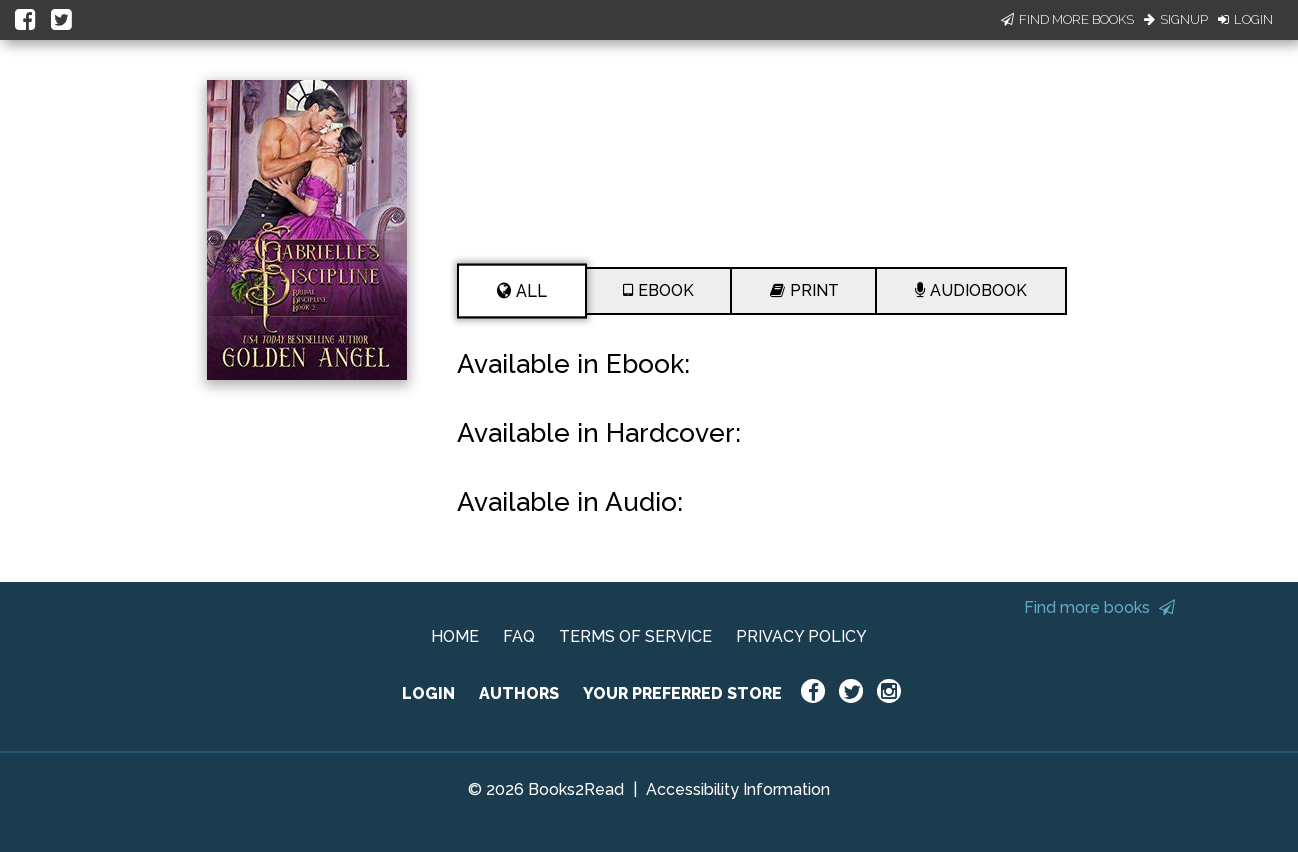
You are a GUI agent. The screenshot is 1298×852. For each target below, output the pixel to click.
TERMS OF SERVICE (635, 636)
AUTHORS (519, 693)
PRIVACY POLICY (801, 636)
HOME (455, 636)
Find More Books (1067, 19)
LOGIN (428, 693)
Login (1245, 19)
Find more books (1099, 607)
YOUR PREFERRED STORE (682, 693)
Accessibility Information (738, 789)
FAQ (519, 636)
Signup (1176, 19)
